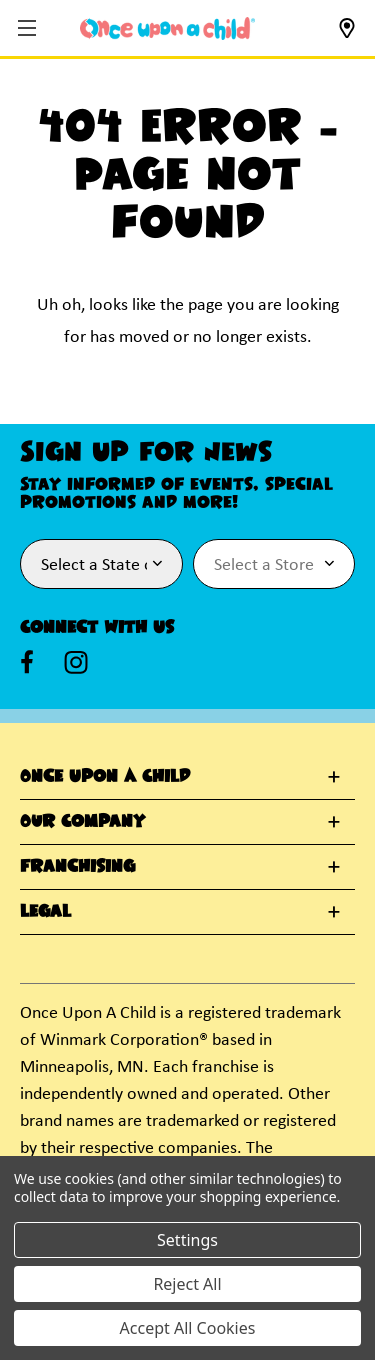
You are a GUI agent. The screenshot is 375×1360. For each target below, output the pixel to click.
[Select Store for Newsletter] (274, 564)
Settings (187, 1240)
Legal (45, 912)
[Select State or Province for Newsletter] (101, 564)
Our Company (82, 822)
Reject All (187, 1284)
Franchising (77, 867)
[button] (29, 29)
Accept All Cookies (188, 1328)
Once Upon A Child (105, 777)
